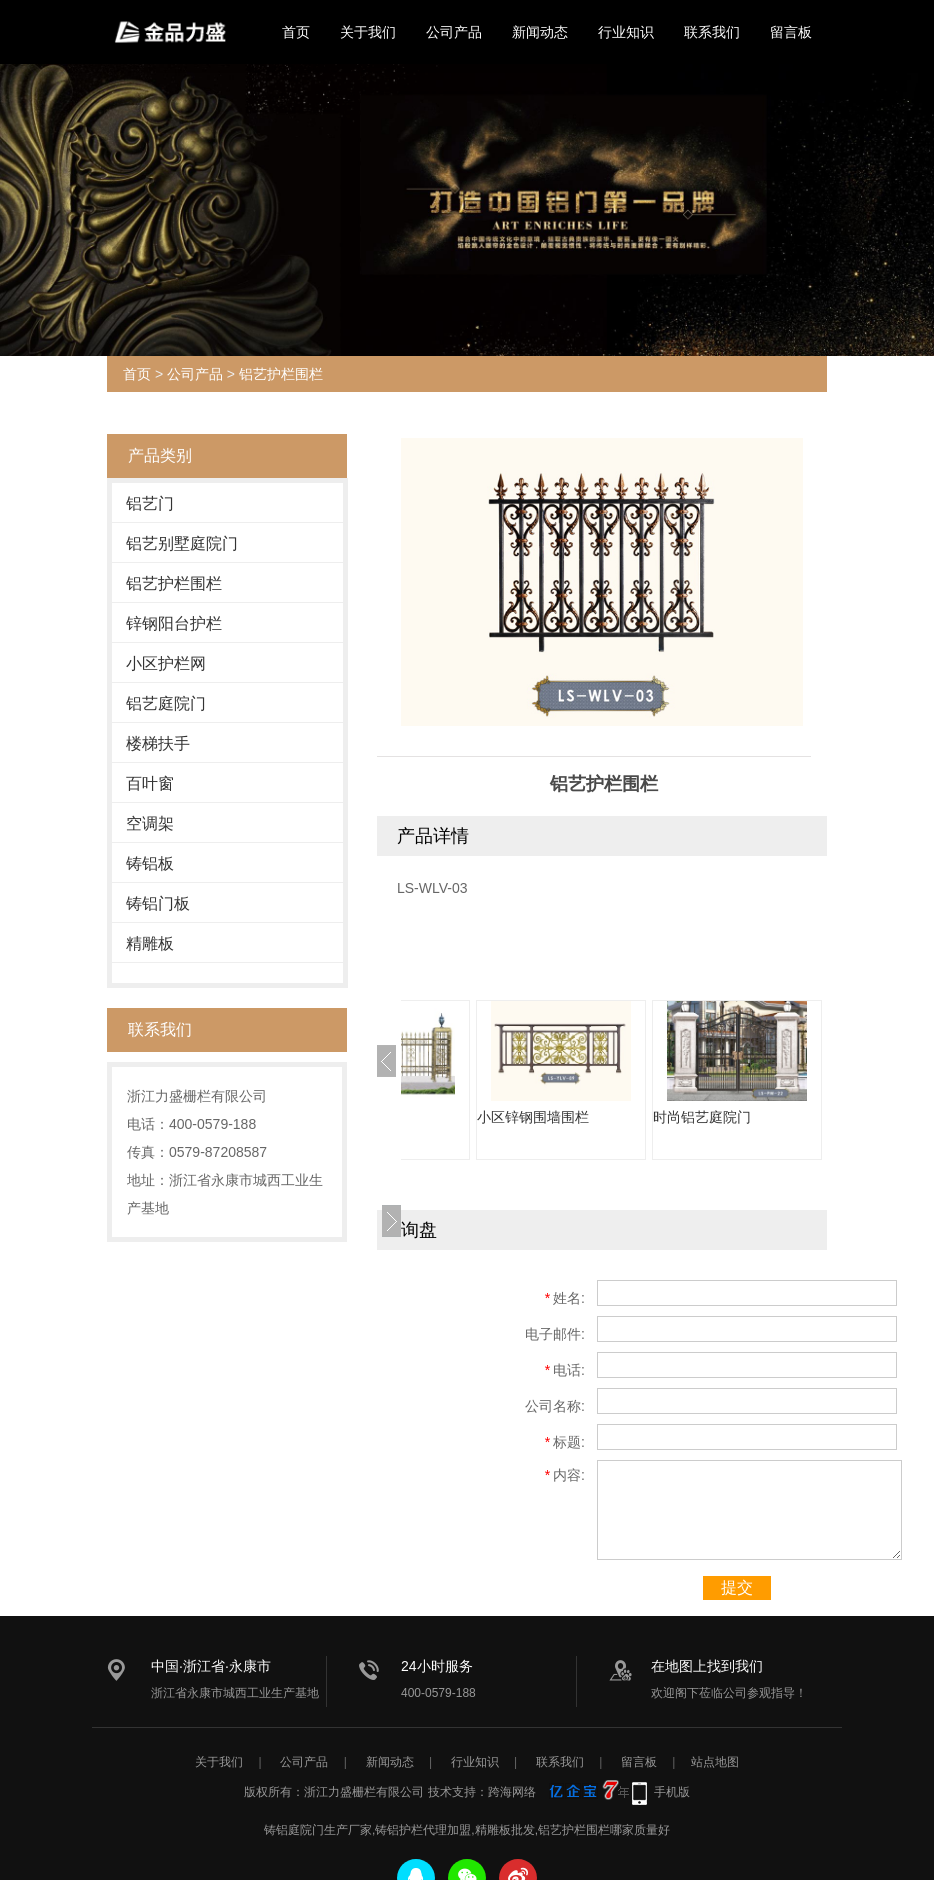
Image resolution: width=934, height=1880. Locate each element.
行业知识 (626, 32)
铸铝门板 (158, 903)
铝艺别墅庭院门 (182, 543)
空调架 (150, 823)
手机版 (672, 1792)
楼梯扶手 (158, 743)
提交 (737, 1587)
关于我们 (368, 32)
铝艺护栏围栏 (281, 374)
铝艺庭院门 (166, 703)
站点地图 (715, 1762)
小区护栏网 (166, 663)
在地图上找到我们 (707, 1666)
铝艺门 (150, 503)
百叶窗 (150, 783)
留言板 (791, 32)
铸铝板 (150, 863)
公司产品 (454, 32)
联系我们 (712, 32)
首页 (296, 32)
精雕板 (150, 943)
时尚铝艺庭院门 (822, 1117)
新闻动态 (540, 32)
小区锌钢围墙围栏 (653, 1117)
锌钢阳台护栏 (174, 623)
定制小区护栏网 (470, 1117)
